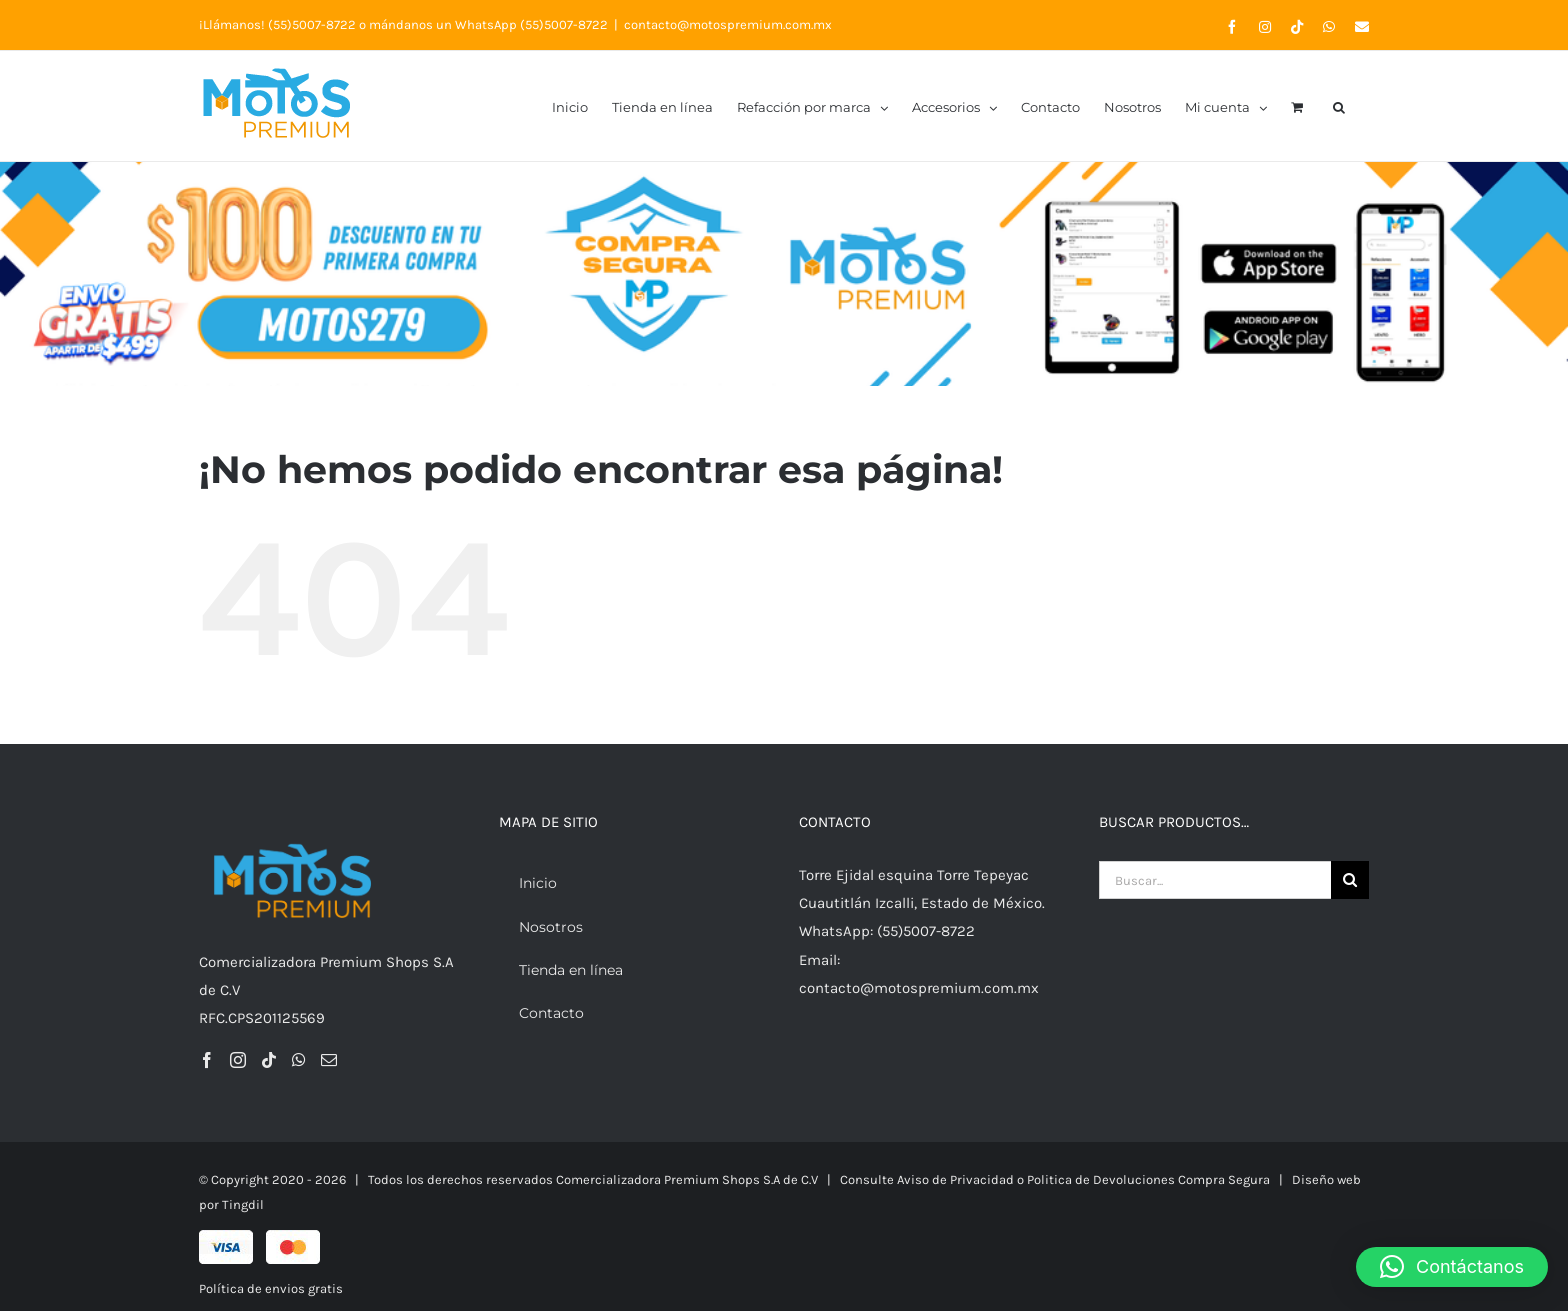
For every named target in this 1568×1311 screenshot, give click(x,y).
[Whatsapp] (299, 1060)
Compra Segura (1224, 1179)
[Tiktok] (269, 1060)
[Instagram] (238, 1060)
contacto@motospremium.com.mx (728, 24)
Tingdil (243, 1204)
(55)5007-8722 (312, 24)
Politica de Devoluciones (1102, 1179)
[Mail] (329, 1060)
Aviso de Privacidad (955, 1179)
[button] (1339, 106)
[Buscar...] (1215, 880)
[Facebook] (207, 1060)
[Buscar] (1350, 880)
